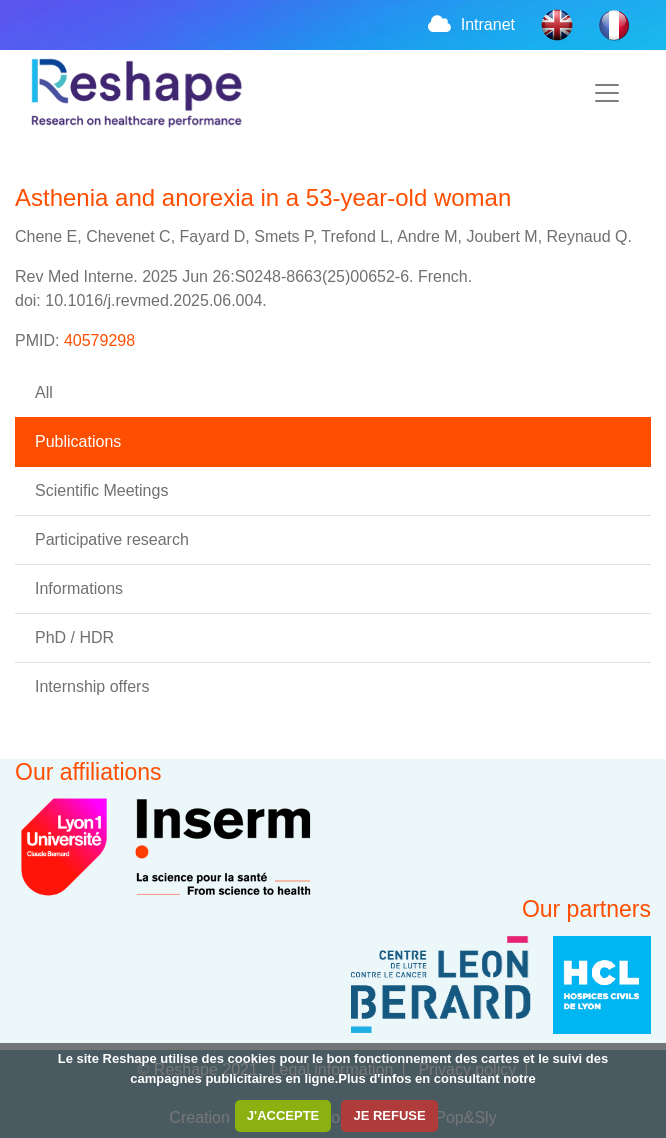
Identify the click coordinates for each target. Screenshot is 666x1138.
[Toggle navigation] (607, 93)
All (44, 392)
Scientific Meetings (101, 490)
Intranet (470, 24)
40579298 (99, 340)
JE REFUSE (389, 1115)
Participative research (112, 539)
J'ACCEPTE (283, 1115)
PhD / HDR (74, 637)
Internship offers (92, 686)
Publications (78, 441)
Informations (79, 588)
